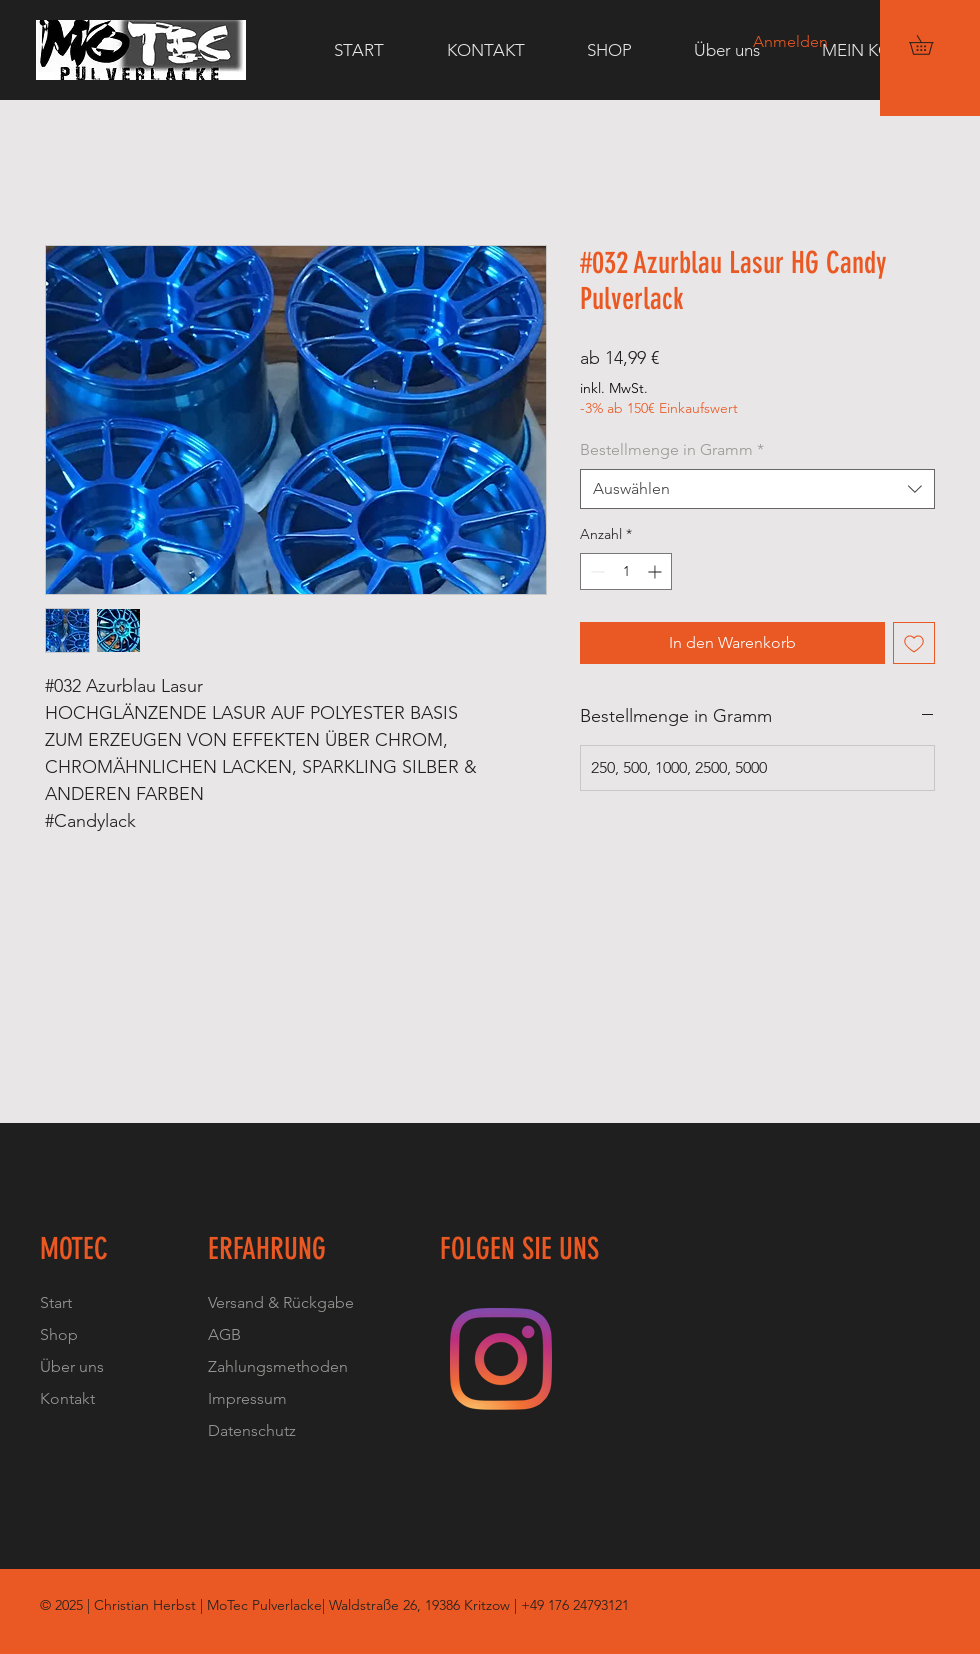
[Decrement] (595, 571)
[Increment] (656, 571)
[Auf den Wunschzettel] (914, 643)
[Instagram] (501, 1359)
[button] (930, 45)
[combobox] (757, 489)
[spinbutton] (626, 571)
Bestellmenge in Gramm (672, 449)
